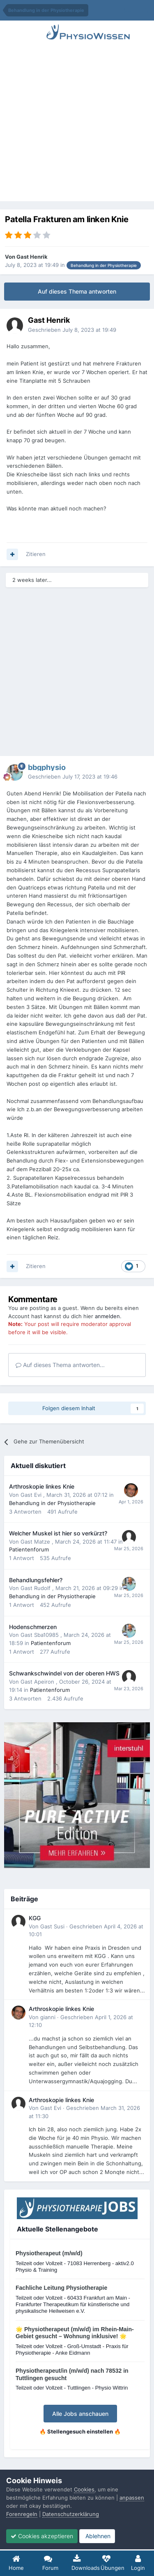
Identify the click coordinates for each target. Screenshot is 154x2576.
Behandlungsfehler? (35, 1580)
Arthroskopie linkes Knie (41, 1486)
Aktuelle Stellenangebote (57, 2229)
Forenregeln (21, 2514)
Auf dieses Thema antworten (77, 291)
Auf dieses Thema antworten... (60, 1364)
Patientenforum (29, 1549)
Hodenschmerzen (33, 1627)
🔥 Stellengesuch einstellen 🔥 (80, 2431)
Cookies (84, 2489)
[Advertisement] (77, 124)
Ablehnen (97, 2535)
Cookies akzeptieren (42, 2535)
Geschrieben (72, 329)
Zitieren (36, 554)
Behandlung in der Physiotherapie (52, 1503)
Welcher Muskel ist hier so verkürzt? (58, 1533)
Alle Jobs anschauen (80, 2413)
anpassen (132, 2497)
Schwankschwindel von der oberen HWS (64, 1673)
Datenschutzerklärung (70, 2514)
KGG (35, 1918)
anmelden (107, 1316)
